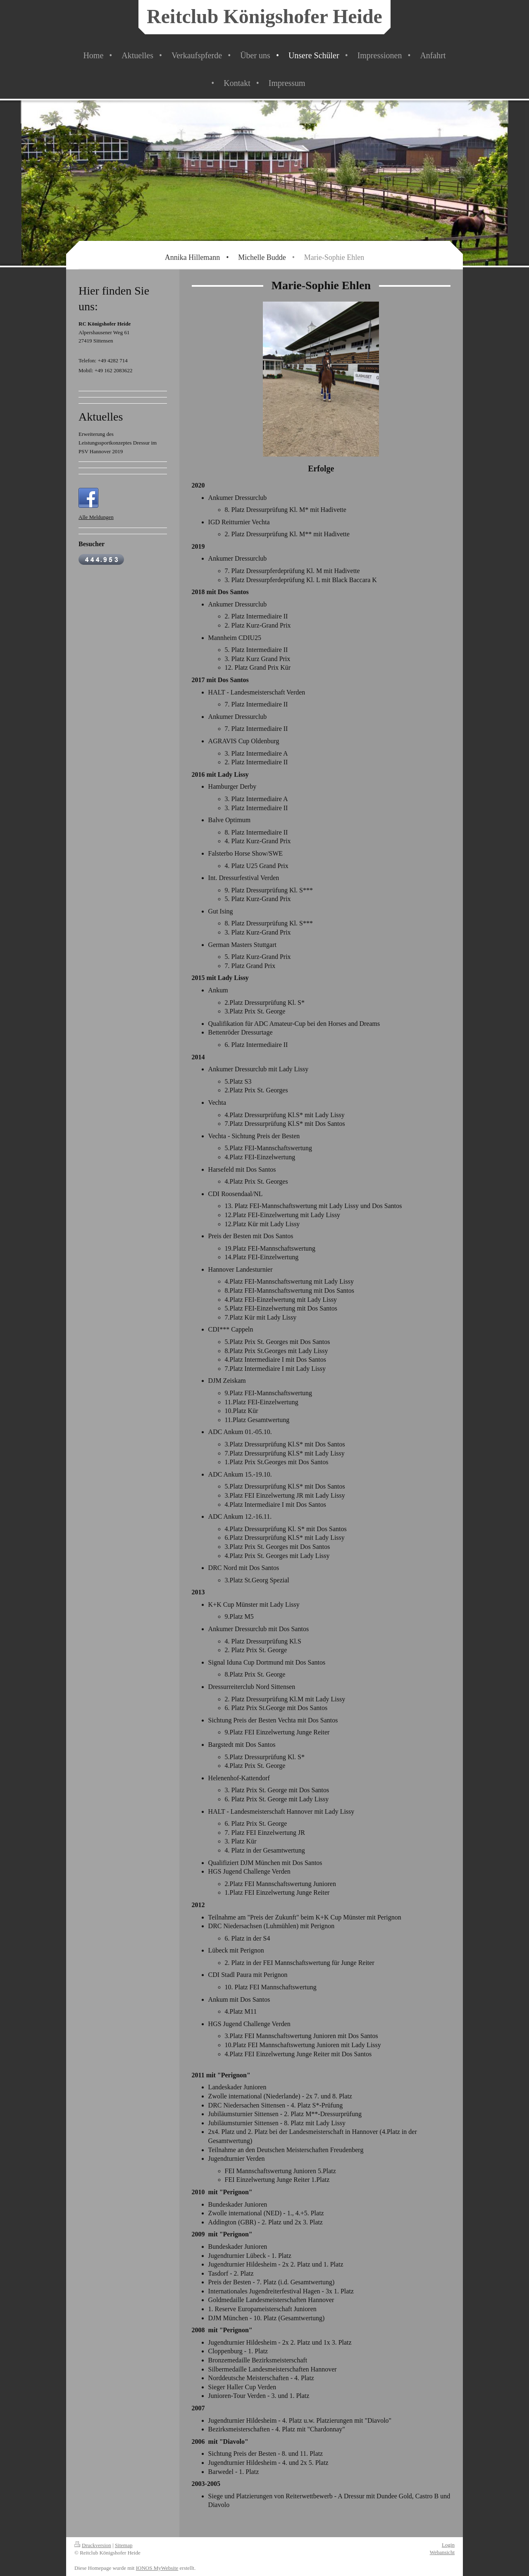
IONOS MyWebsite (157, 2568)
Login (448, 2545)
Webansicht (442, 2552)
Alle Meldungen (96, 517)
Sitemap (124, 2545)
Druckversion (92, 2545)
